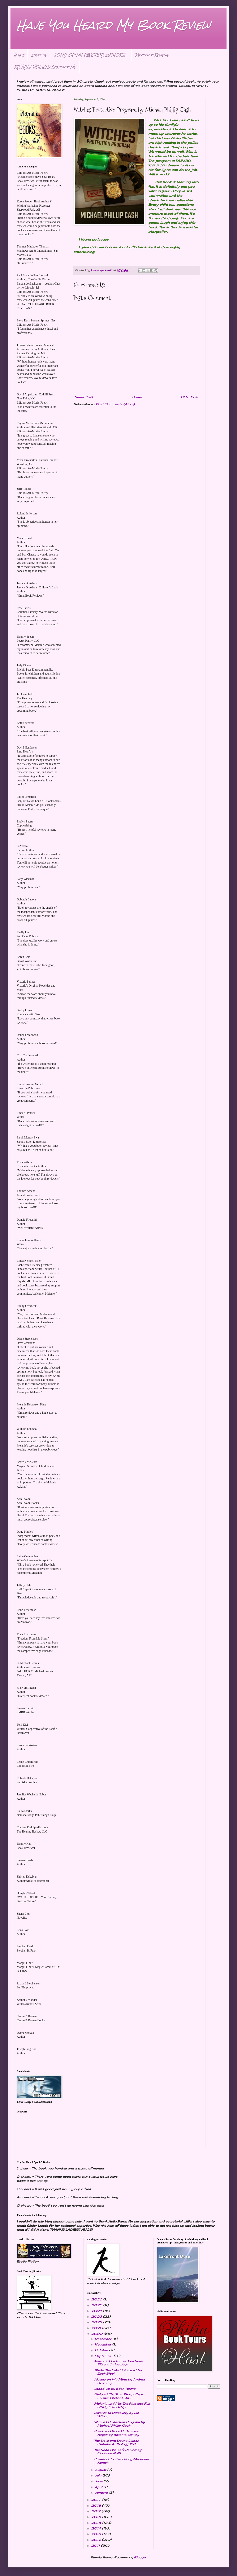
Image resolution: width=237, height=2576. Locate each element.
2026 (97, 2299)
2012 (96, 2539)
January (102, 2492)
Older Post (189, 397)
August (101, 2469)
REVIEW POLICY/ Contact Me (45, 67)
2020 (97, 2333)
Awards (39, 55)
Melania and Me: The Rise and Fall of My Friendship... (122, 2405)
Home (19, 55)
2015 (96, 2522)
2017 (96, 2511)
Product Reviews (152, 55)
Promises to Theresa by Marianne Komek (121, 2460)
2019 (96, 2499)
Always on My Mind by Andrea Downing (119, 2381)
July (98, 2475)
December (103, 2338)
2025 (97, 2305)
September (104, 2356)
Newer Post (83, 397)
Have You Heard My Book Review (114, 25)
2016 (96, 2517)
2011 (96, 2545)
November (103, 2344)
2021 (96, 2328)
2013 (96, 2534)
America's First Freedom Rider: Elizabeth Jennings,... (119, 2362)
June (99, 2481)
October (102, 2350)
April (99, 2487)
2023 (97, 2316)
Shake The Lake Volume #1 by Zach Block (118, 2371)
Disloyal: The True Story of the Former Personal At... (118, 2396)
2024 (97, 2311)
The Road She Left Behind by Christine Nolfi (117, 2451)
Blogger (140, 2557)
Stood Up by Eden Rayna (114, 2388)
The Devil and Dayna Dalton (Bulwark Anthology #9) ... (116, 2442)
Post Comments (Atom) (115, 404)
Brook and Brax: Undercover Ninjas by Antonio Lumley (116, 2432)
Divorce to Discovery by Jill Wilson (116, 2414)
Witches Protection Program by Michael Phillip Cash (119, 2423)
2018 (96, 2505)
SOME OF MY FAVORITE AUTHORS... (91, 55)
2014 (96, 2528)
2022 (97, 2322)
